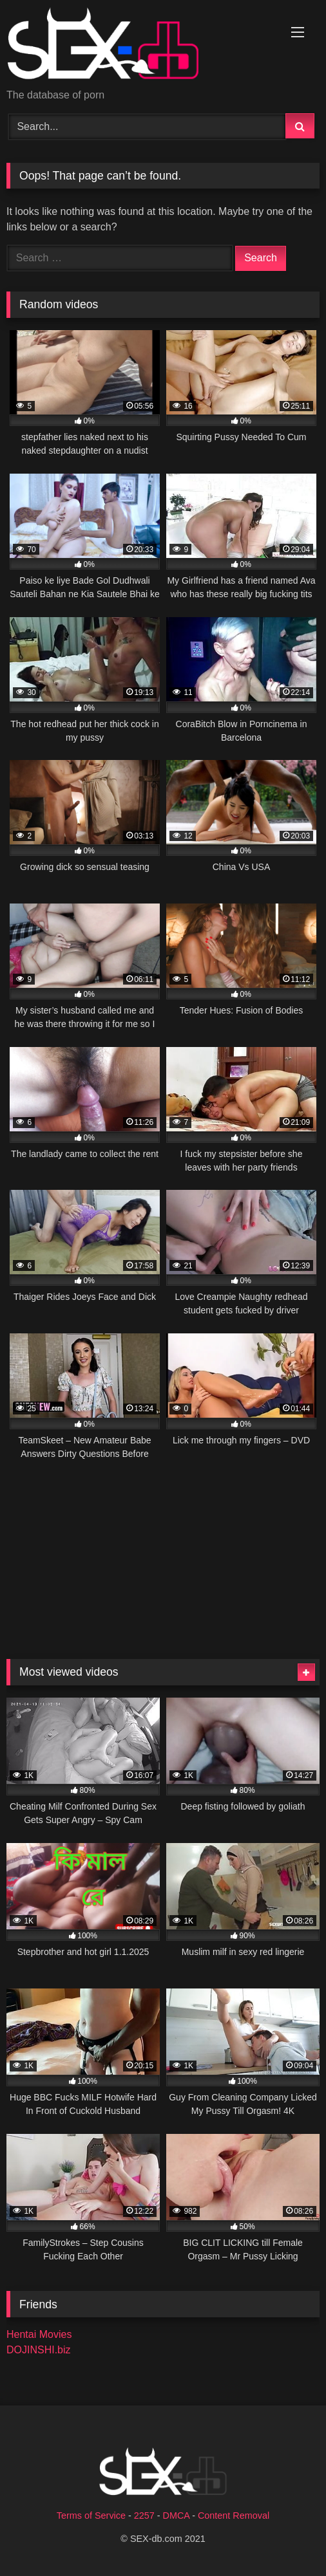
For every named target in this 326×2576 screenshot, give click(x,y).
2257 (144, 2515)
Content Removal (233, 2515)
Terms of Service (91, 2515)
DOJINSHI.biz (38, 2349)
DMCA (176, 2515)
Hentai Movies (39, 2334)
